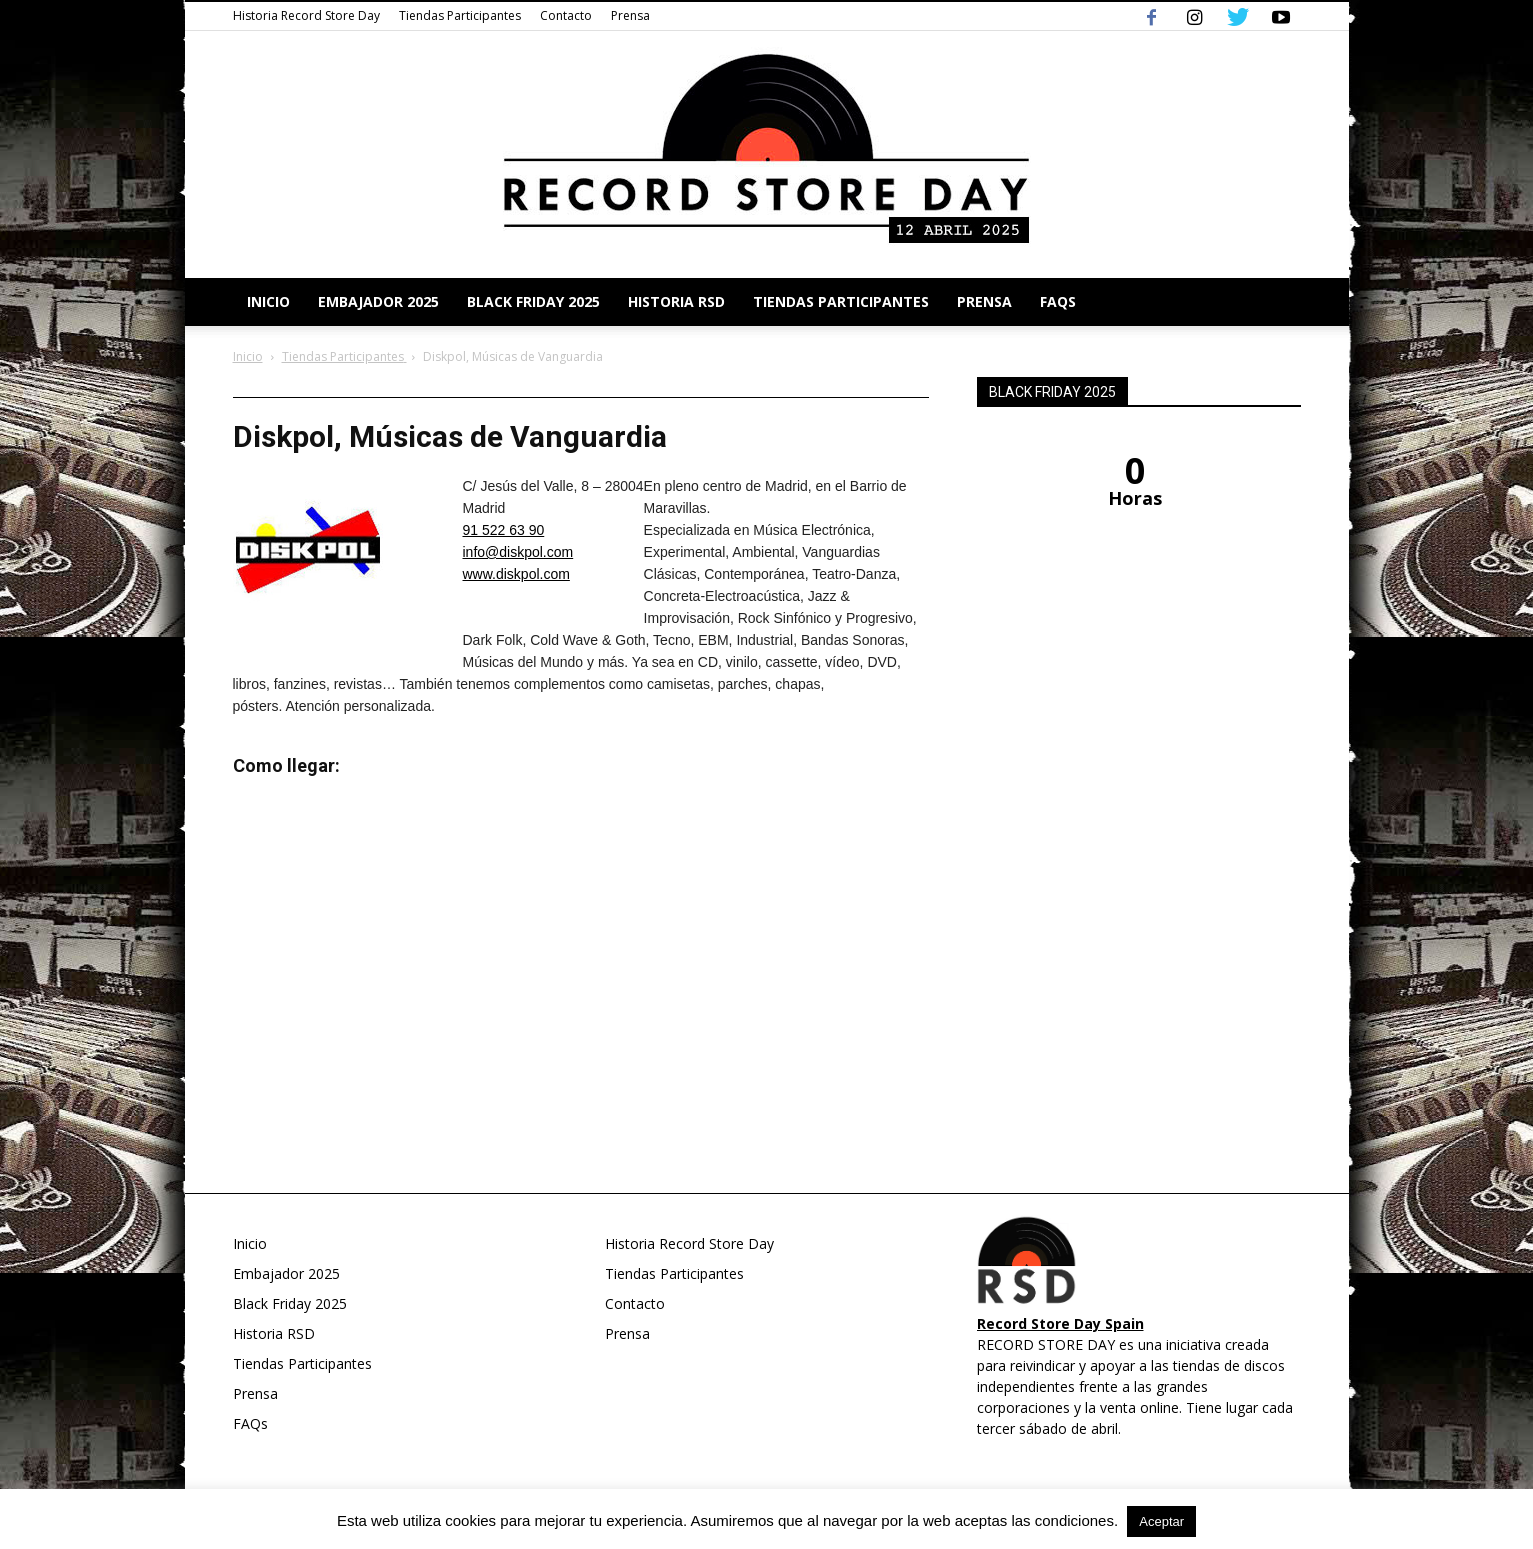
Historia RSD (676, 301)
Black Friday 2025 (533, 301)
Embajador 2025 (378, 301)
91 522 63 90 (504, 530)
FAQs (1058, 301)
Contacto (566, 15)
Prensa (630, 15)
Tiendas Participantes (460, 15)
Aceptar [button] (1161, 1521)
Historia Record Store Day (306, 15)
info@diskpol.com (518, 552)
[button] (1277, 302)
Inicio (268, 301)
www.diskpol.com (516, 574)
